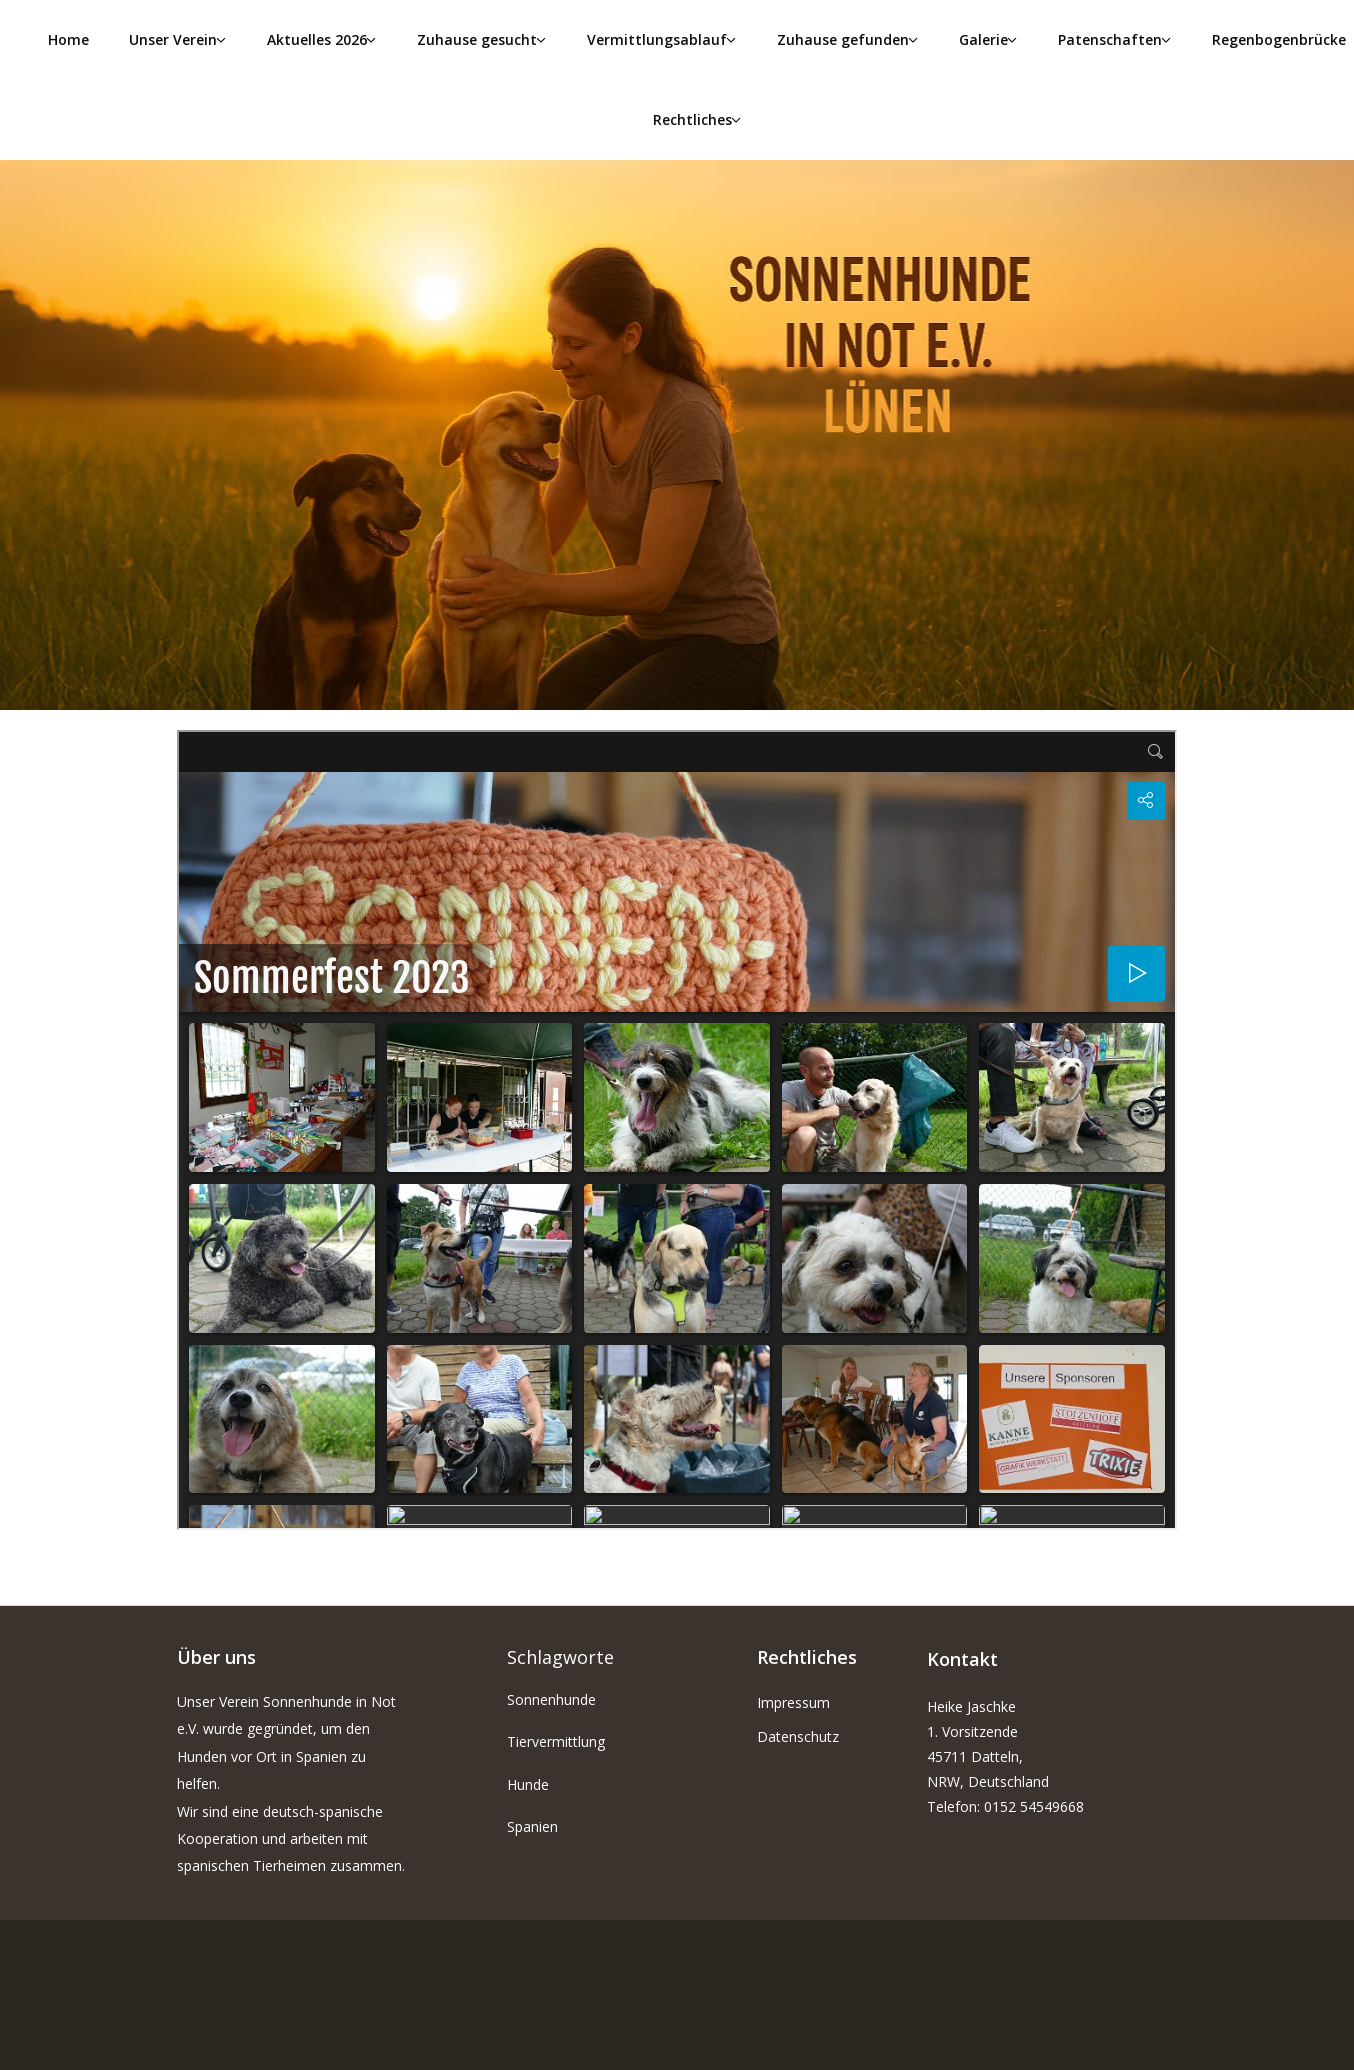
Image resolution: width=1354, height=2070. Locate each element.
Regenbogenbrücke (1279, 39)
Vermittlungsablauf (657, 39)
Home (68, 39)
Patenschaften (1110, 39)
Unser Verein (173, 39)
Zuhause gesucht (477, 39)
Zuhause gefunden (843, 39)
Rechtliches (692, 119)
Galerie (983, 39)
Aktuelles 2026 (317, 39)
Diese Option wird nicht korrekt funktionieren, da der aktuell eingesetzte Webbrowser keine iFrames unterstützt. (677, 1130)
